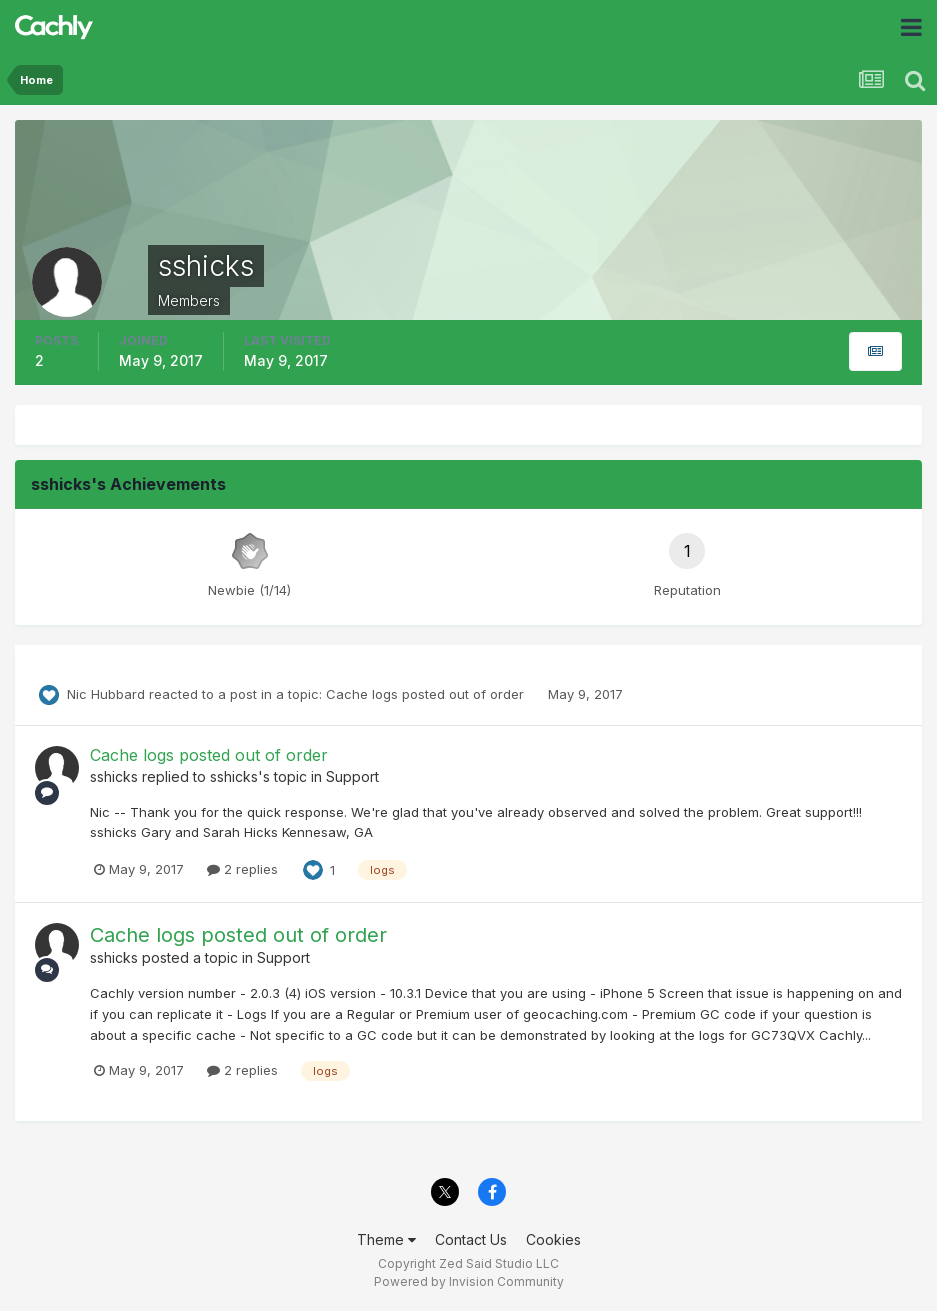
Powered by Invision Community (469, 1281)
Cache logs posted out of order (427, 694)
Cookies (553, 1239)
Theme (386, 1239)
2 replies (242, 869)
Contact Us (471, 1239)
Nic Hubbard (106, 694)
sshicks (114, 776)
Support (352, 776)
